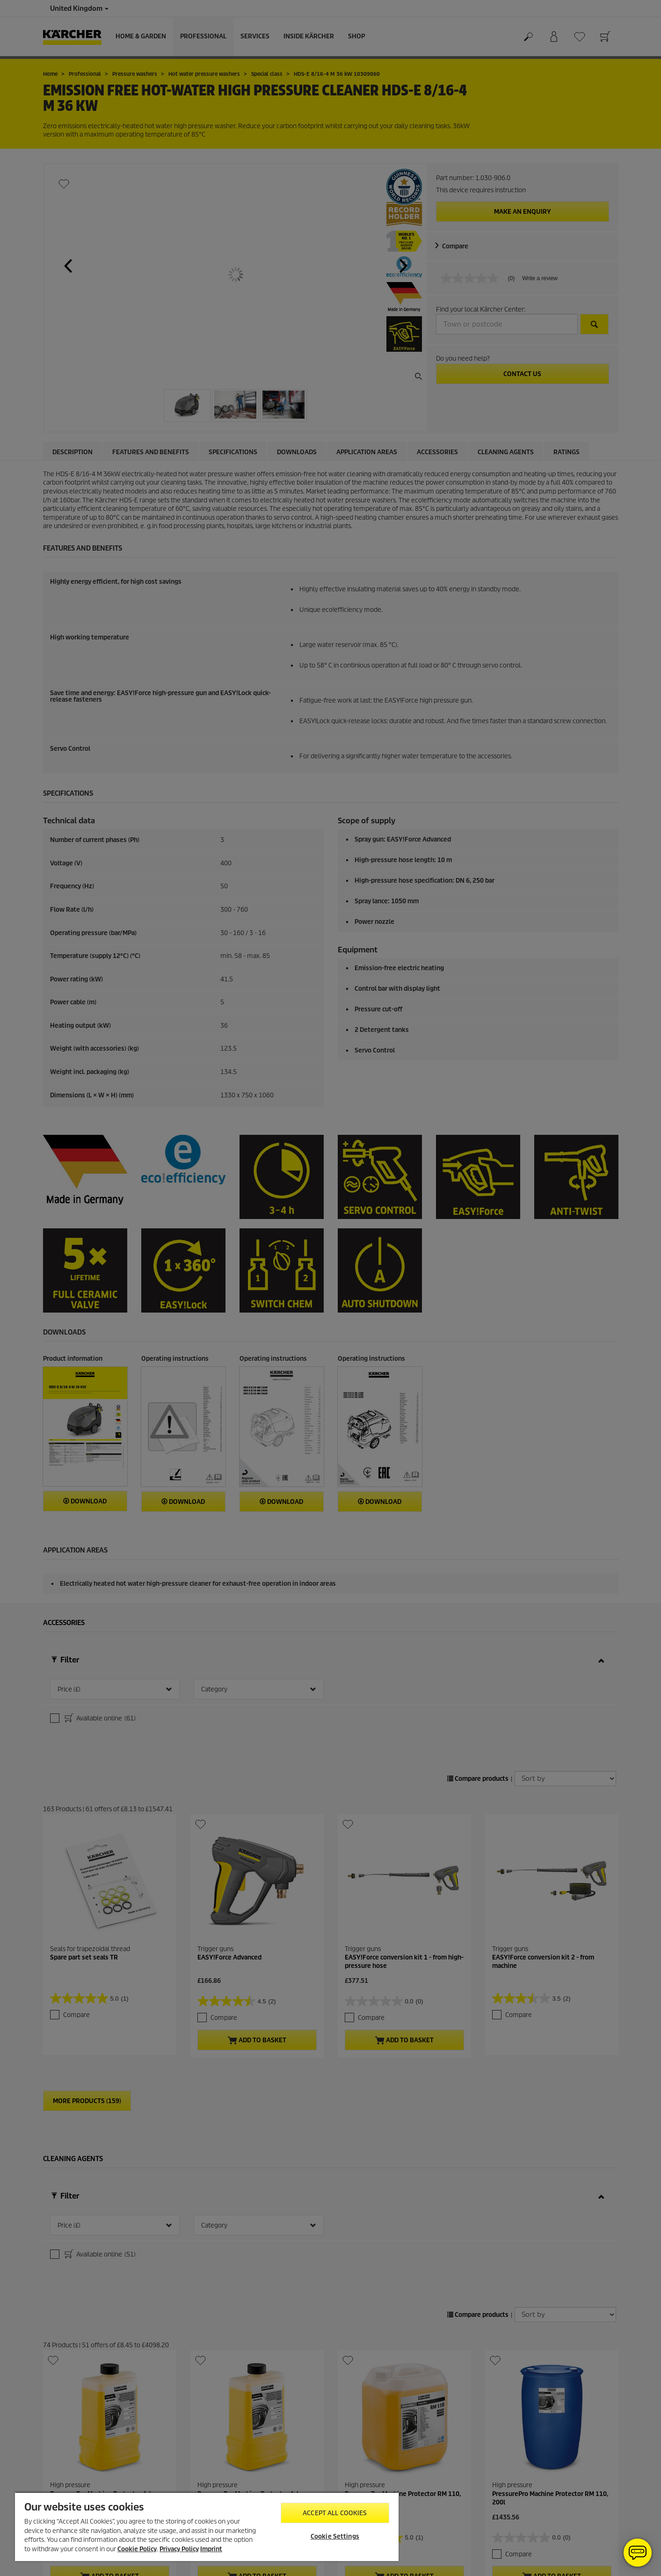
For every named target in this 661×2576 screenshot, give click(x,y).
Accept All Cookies (335, 2513)
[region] (207, 2526)
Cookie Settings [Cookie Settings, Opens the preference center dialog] (335, 2536)
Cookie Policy (137, 2549)
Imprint (211, 2549)
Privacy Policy (179, 2549)
